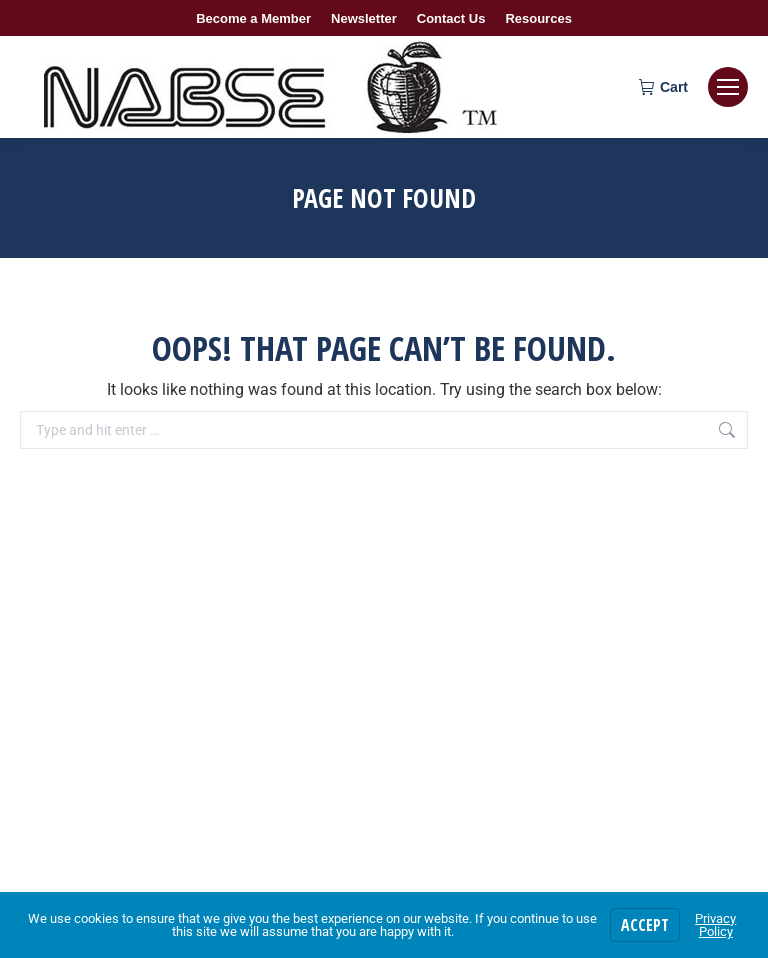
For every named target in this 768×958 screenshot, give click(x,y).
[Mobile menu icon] (728, 87)
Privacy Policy (715, 925)
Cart (663, 87)
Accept (645, 925)
